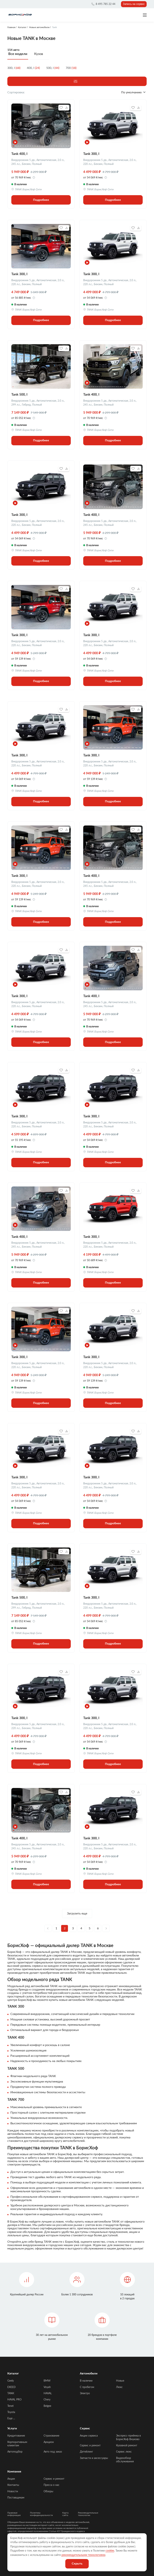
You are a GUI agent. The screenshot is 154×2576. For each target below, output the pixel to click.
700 (71, 67)
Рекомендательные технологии (88, 2514)
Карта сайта (65, 2514)
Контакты (13, 2485)
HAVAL (48, 2393)
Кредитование (16, 2435)
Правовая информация (14, 2514)
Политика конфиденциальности (41, 2514)
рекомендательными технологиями (83, 2555)
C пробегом (87, 2387)
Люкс (119, 2387)
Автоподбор (14, 2451)
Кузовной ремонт (126, 2445)
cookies (109, 2550)
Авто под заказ (53, 2451)
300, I (13, 67)
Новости (12, 2491)
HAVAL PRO (14, 2399)
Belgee (47, 2406)
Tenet (10, 2406)
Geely (10, 2381)
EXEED (11, 2387)
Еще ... (11, 2418)
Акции (11, 2479)
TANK (10, 2393)
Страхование (51, 2435)
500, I (52, 67)
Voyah (47, 2387)
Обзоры (48, 2491)
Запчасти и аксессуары (94, 2458)
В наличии (86, 2381)
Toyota (11, 2412)
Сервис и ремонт (90, 2445)
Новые (120, 2381)
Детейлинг (86, 2451)
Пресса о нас (51, 2485)
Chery (47, 2399)
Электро (85, 2393)
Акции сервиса (89, 2435)
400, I (33, 67)
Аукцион (49, 2442)
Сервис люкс (124, 2451)
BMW (47, 2381)
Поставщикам (15, 2497)
